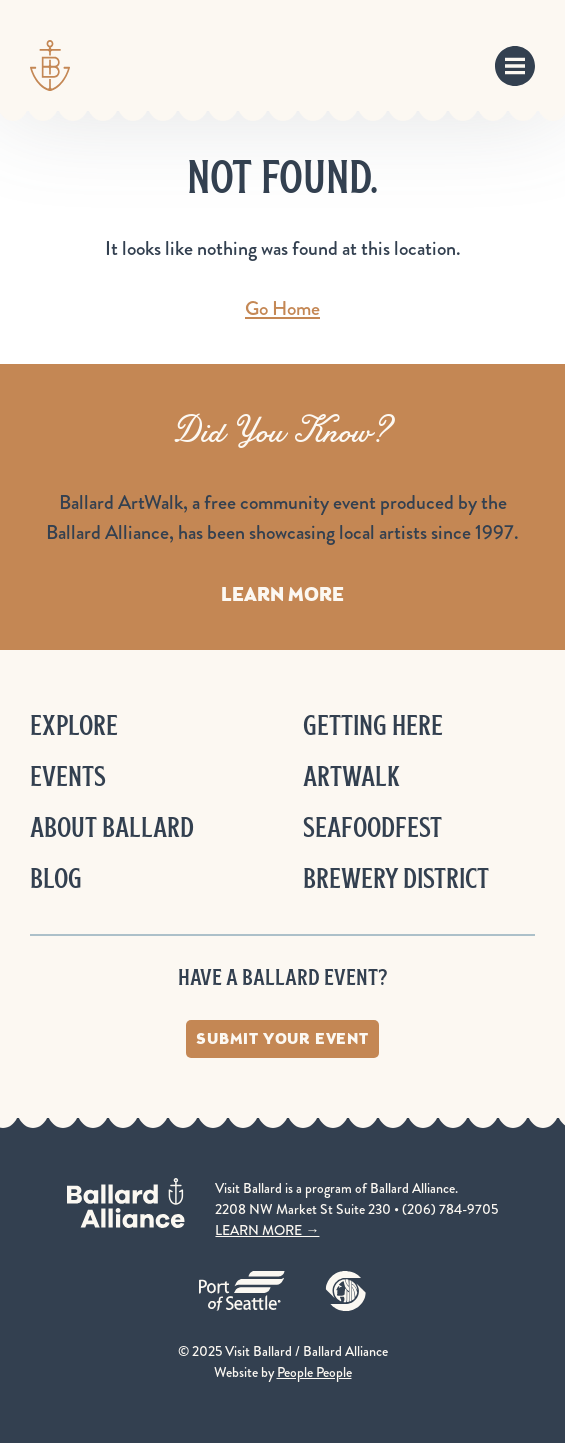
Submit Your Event (282, 1038)
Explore (74, 725)
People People (314, 1372)
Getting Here (373, 725)
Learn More (282, 594)
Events (68, 776)
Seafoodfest (372, 827)
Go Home (282, 308)
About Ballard (112, 827)
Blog (56, 878)
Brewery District (396, 878)
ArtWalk (351, 776)
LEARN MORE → (267, 1230)
